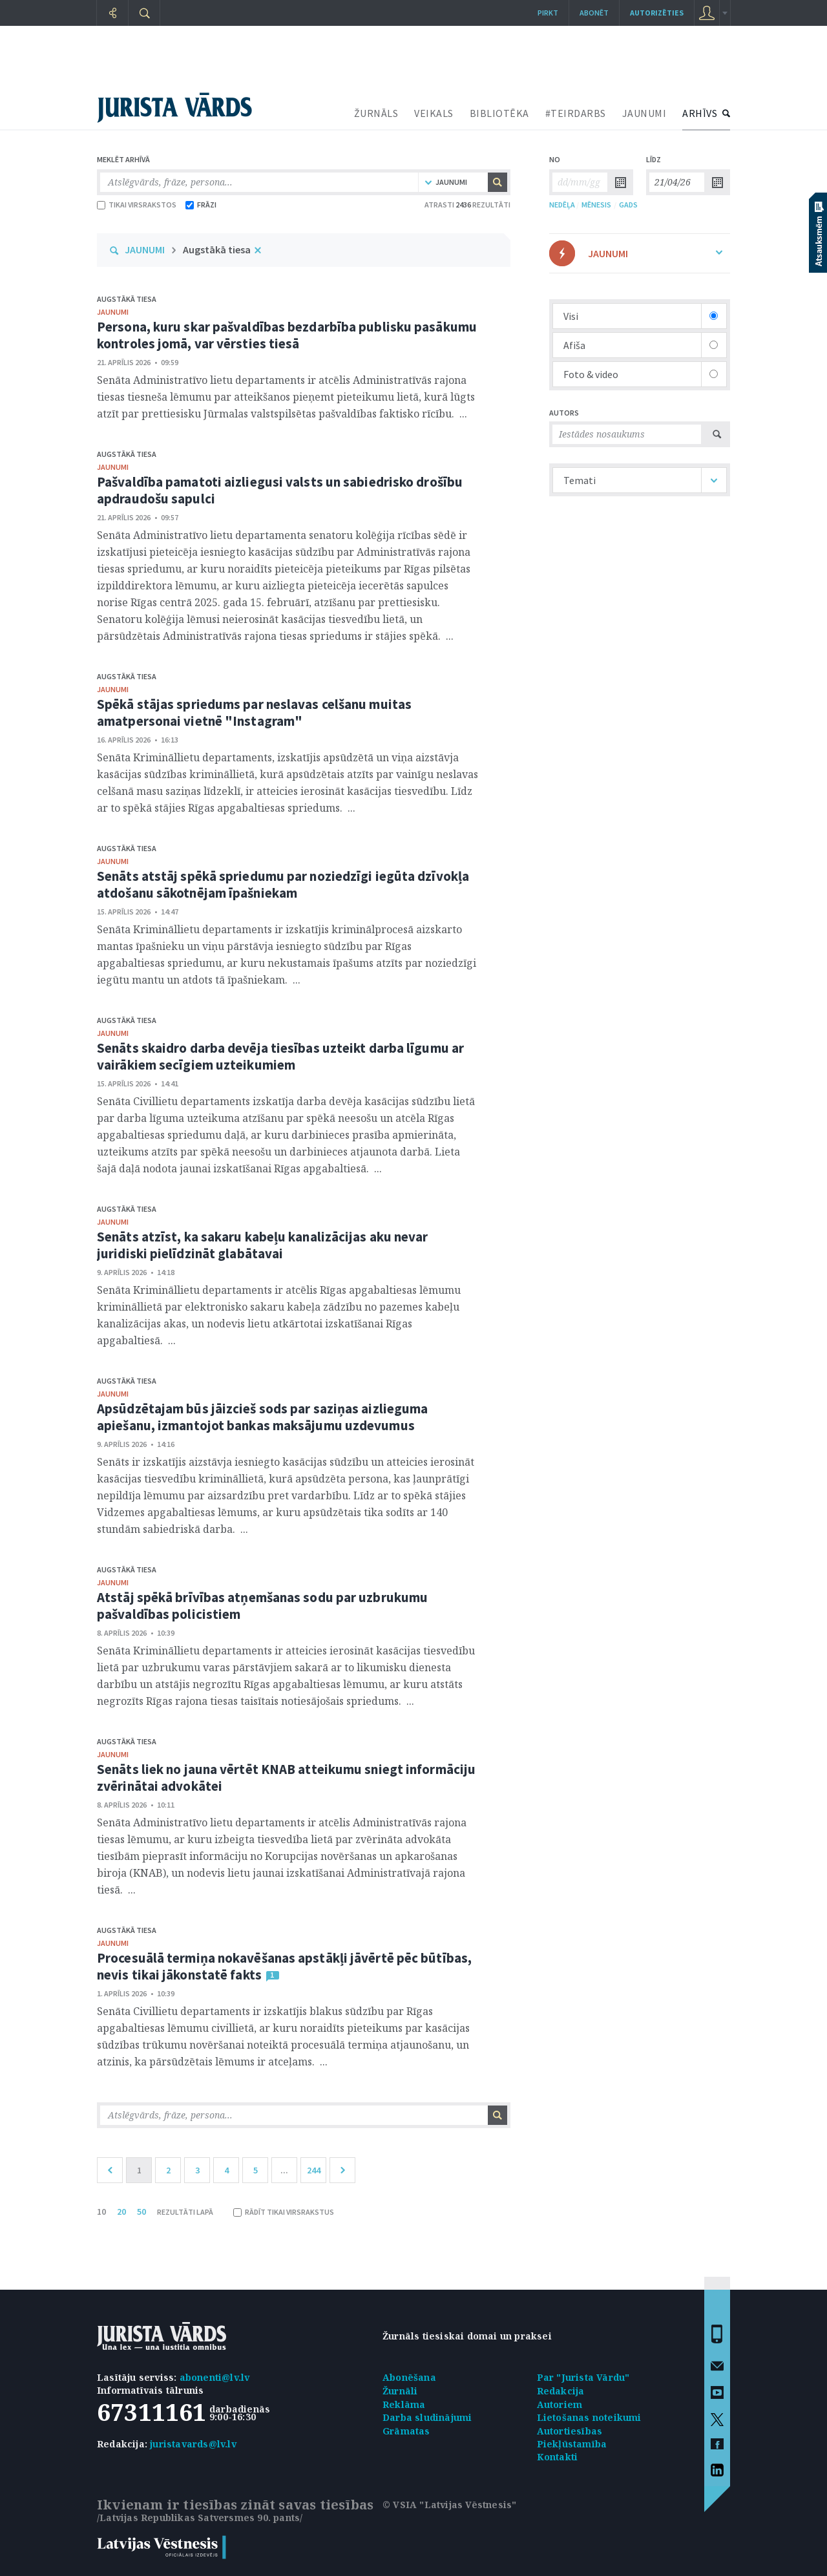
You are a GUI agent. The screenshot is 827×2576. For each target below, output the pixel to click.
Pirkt (548, 12)
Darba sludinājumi (427, 2417)
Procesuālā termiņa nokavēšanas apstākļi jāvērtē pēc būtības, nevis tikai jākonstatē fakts (284, 1966)
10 (101, 2211)
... (284, 2170)
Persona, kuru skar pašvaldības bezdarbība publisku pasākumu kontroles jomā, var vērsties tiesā (287, 335)
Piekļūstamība (572, 2444)
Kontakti (557, 2457)
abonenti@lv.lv (215, 2377)
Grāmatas (406, 2431)
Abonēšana (409, 2377)
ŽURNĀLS (376, 113)
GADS (628, 204)
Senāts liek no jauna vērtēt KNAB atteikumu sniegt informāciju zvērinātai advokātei (286, 1777)
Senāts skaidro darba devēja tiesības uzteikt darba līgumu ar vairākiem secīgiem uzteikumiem (280, 1056)
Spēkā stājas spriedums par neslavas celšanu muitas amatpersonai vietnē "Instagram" (254, 712)
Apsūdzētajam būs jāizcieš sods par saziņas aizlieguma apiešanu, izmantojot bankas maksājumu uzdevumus (262, 1417)
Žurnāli (399, 2391)
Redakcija (561, 2391)
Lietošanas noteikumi (589, 2417)
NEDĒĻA (562, 204)
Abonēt (594, 12)
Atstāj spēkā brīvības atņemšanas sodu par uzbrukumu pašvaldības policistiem (262, 1606)
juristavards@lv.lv (193, 2444)
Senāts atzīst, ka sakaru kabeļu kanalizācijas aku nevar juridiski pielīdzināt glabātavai (262, 1245)
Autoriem (560, 2404)
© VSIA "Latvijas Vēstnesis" (449, 2504)
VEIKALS (434, 113)
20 (121, 2211)
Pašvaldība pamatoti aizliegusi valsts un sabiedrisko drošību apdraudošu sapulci (280, 490)
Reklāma (403, 2404)
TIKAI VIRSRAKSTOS (136, 204)
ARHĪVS (699, 113)
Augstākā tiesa (217, 249)
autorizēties (657, 12)
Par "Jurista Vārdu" (583, 2377)
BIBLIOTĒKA (499, 113)
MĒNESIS (596, 204)
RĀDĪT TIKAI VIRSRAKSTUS (283, 2212)
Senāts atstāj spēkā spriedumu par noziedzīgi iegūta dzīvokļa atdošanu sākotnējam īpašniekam (283, 884)
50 (141, 2211)
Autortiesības (570, 2431)
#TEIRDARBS (575, 113)
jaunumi (113, 312)
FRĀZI (200, 204)
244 (313, 2170)
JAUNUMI (644, 113)
